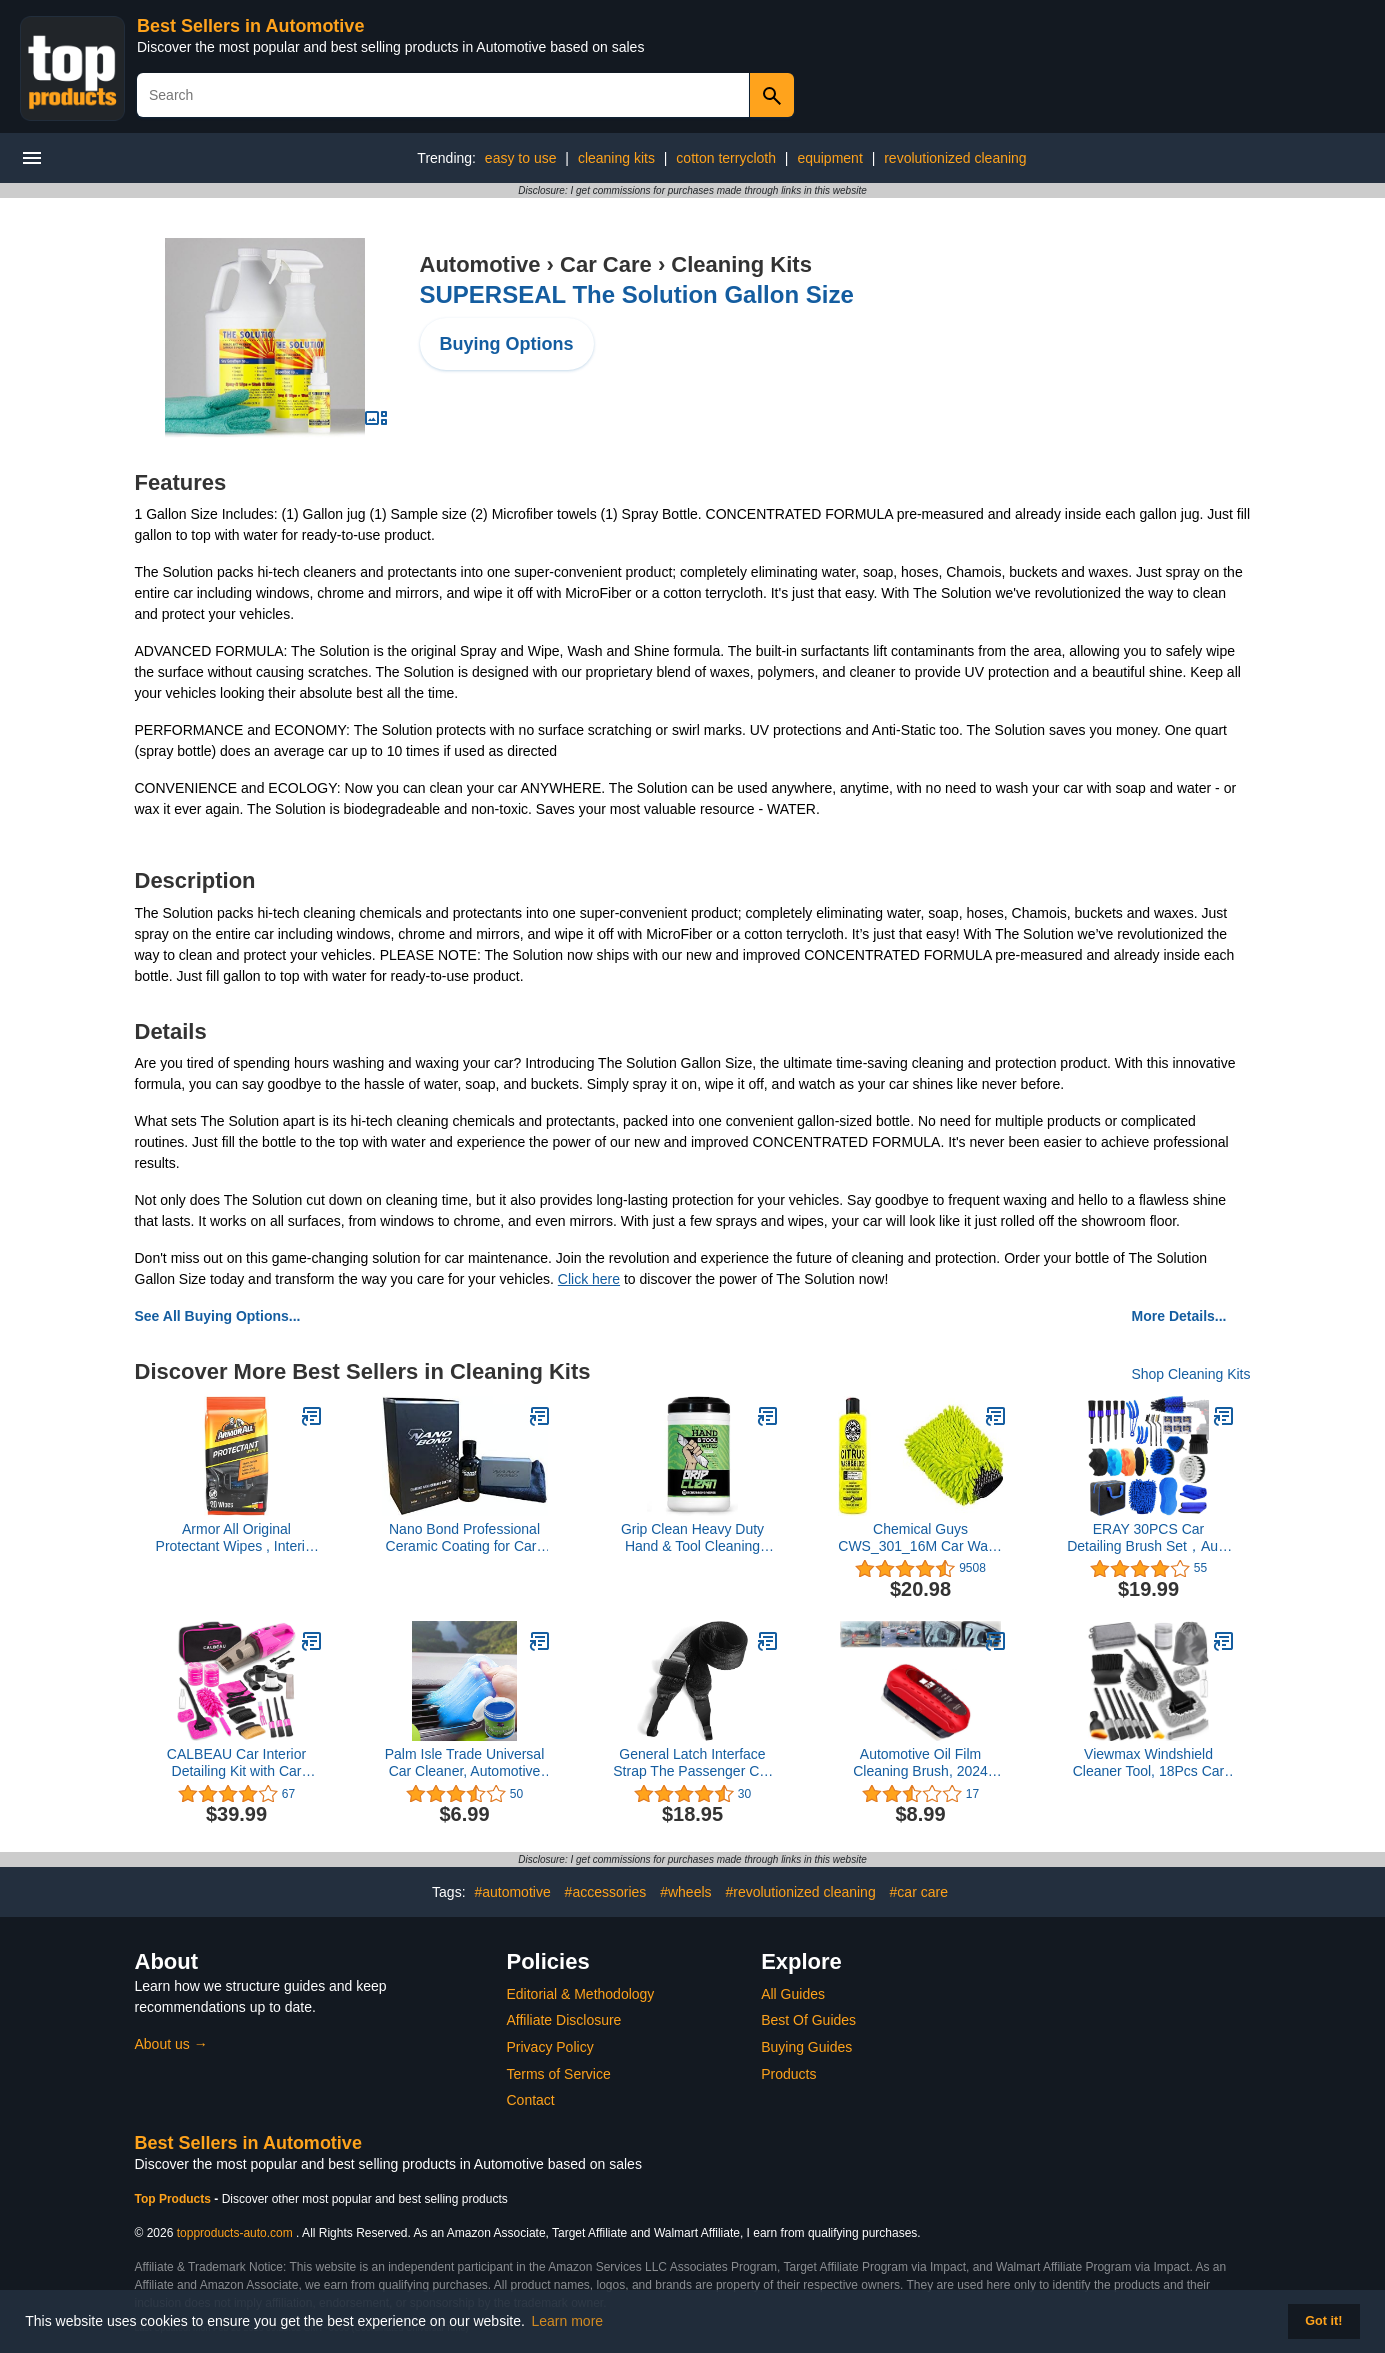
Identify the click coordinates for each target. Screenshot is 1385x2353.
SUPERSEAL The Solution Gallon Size (637, 294)
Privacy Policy (550, 2047)
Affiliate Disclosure (564, 2020)
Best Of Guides (808, 2020)
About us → (171, 2044)
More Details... (1179, 1316)
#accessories (606, 1892)
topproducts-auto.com (235, 2233)
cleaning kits (616, 158)
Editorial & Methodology (581, 1994)
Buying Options (507, 344)
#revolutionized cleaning (800, 1892)
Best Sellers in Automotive (250, 26)
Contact (531, 2100)
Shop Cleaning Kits (1190, 1374)
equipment (829, 158)
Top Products (175, 2199)
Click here (589, 1279)
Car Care (606, 264)
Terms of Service (559, 2074)
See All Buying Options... (218, 1316)
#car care (919, 1892)
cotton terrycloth (726, 158)
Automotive (480, 264)
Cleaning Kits (741, 264)
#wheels (685, 1892)
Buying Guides (806, 2047)
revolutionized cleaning (955, 158)
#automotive (512, 1892)
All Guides (793, 1994)
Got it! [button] (1323, 2321)
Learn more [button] (568, 2321)
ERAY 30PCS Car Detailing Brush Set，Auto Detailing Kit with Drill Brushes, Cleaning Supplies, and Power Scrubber (1148, 1538)
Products (788, 2074)
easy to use (521, 158)
